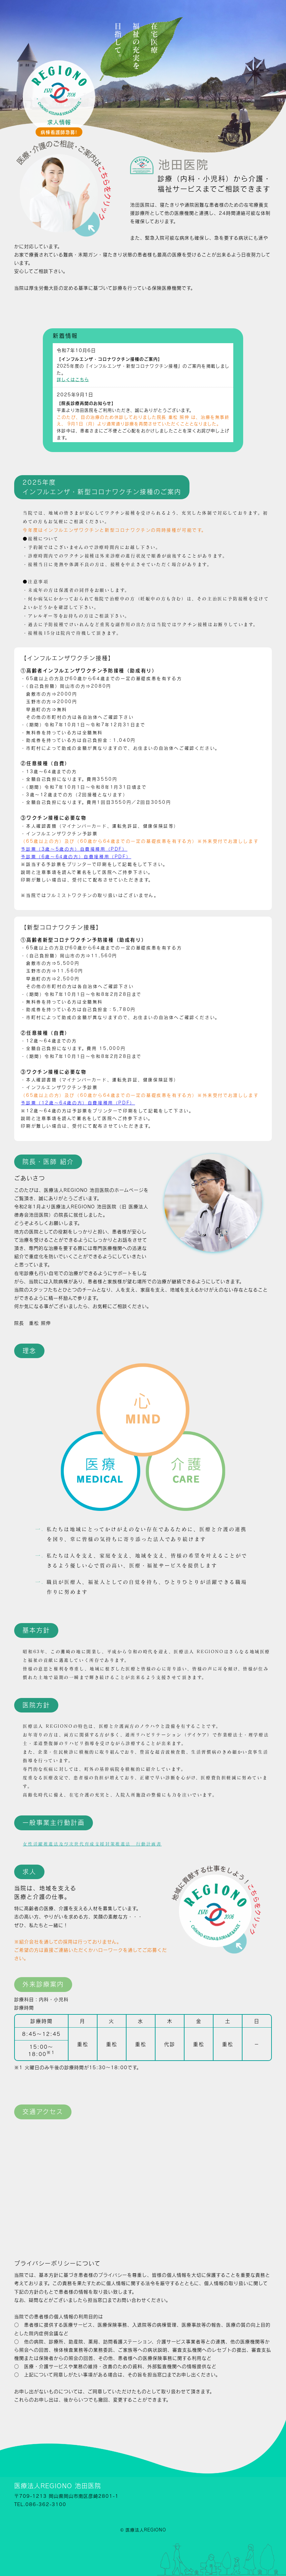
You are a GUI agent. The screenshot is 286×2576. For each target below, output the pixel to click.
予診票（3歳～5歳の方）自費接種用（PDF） (74, 849)
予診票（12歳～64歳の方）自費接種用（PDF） (78, 1102)
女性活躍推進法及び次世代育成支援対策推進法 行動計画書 (92, 1843)
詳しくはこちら (73, 379)
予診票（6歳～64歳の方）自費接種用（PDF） (76, 856)
